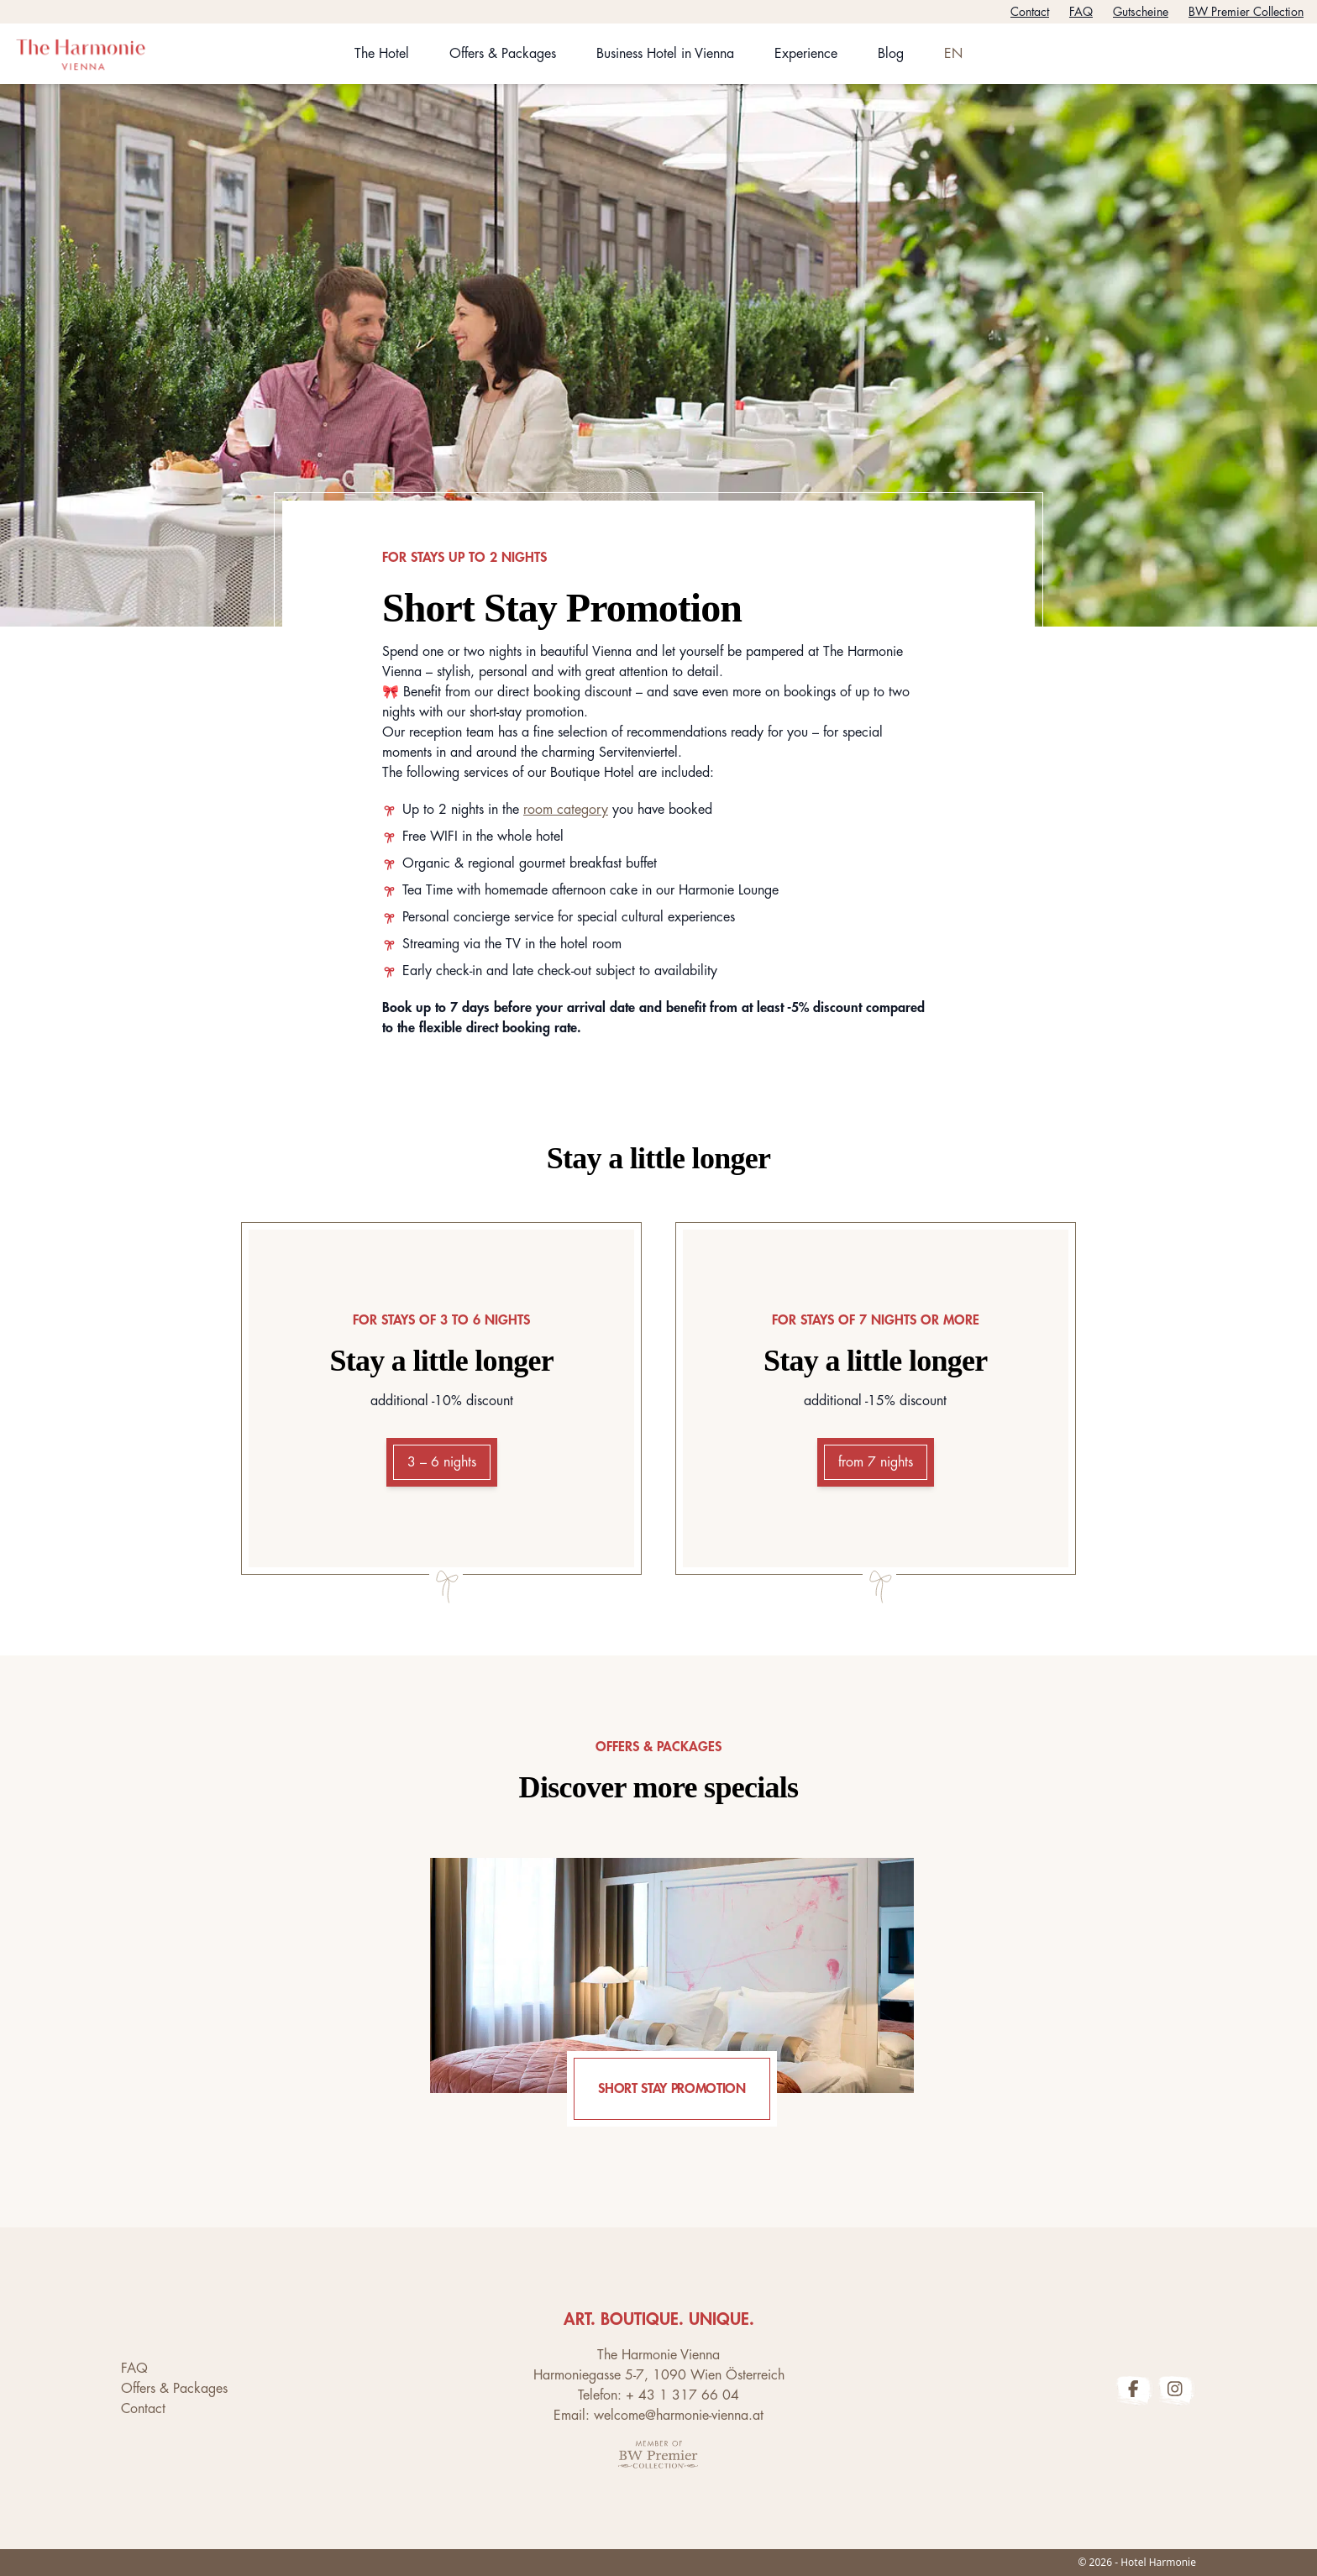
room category (565, 809)
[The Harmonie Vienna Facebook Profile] (1133, 2388)
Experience (805, 53)
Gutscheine (1140, 12)
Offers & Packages (502, 53)
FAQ (1081, 12)
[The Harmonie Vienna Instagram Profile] (1175, 2388)
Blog (891, 53)
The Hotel (381, 53)
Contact (1029, 12)
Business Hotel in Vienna (665, 53)
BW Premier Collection (1246, 12)
